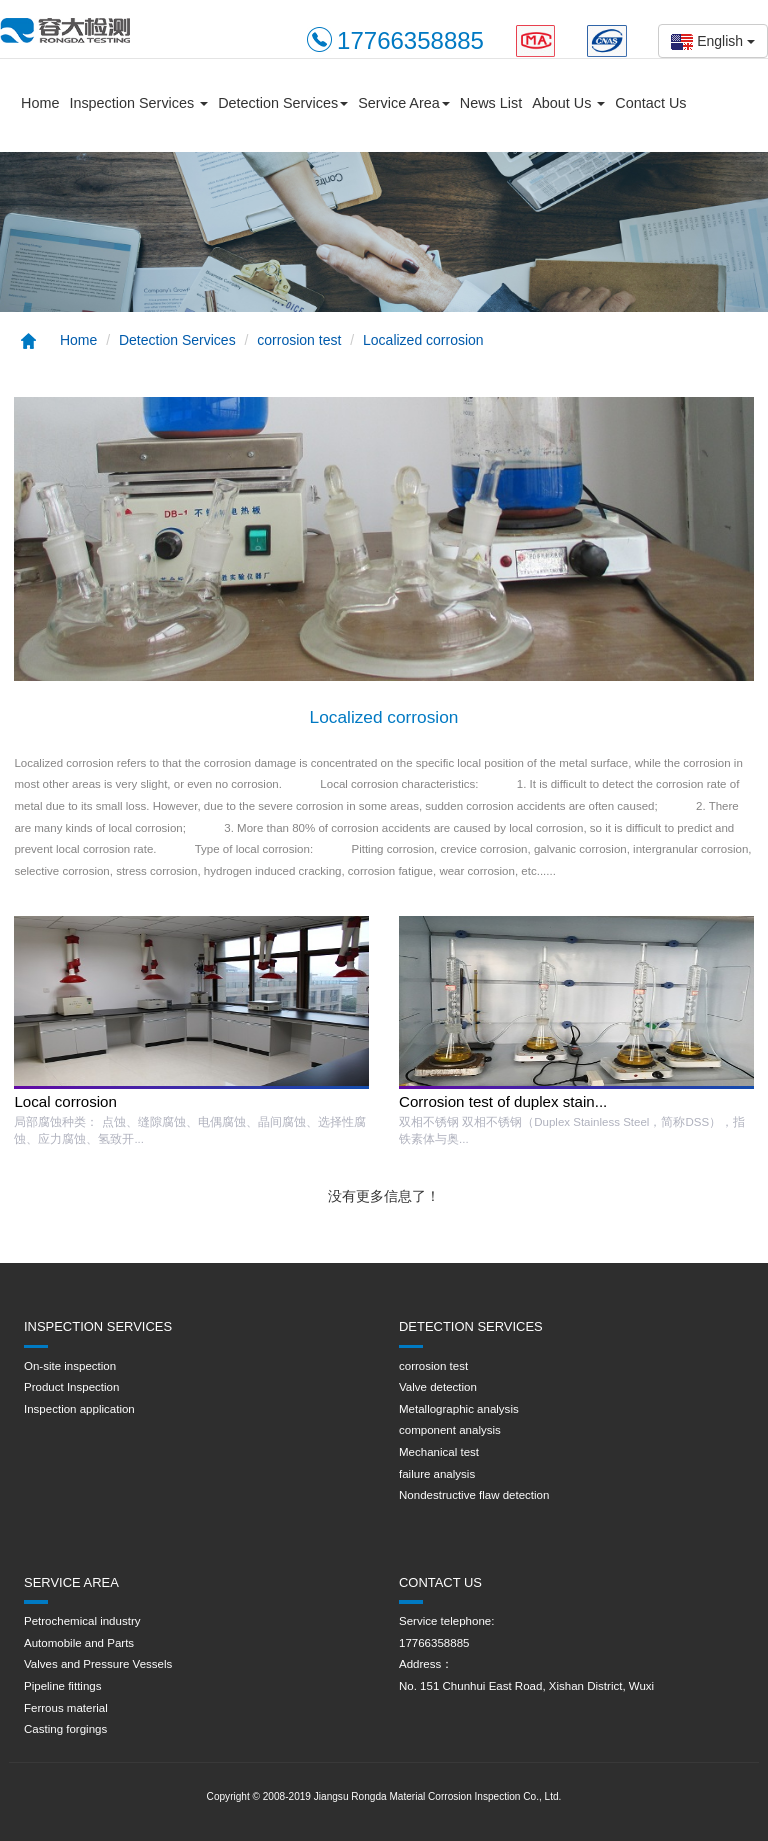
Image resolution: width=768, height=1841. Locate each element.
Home (40, 103)
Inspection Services (138, 103)
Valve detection (438, 1387)
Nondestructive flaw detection (474, 1495)
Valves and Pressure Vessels (98, 1664)
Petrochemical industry (82, 1621)
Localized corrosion (423, 340)
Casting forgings (65, 1729)
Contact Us (650, 103)
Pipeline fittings (62, 1686)
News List (491, 103)
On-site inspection (70, 1366)
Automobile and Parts (79, 1643)
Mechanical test (439, 1452)
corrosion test (299, 340)
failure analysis (437, 1474)
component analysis (450, 1430)
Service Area (404, 103)
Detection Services (283, 103)
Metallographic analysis (459, 1409)
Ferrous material (66, 1708)
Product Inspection (71, 1387)
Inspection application (79, 1409)
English (713, 41)
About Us (568, 103)
